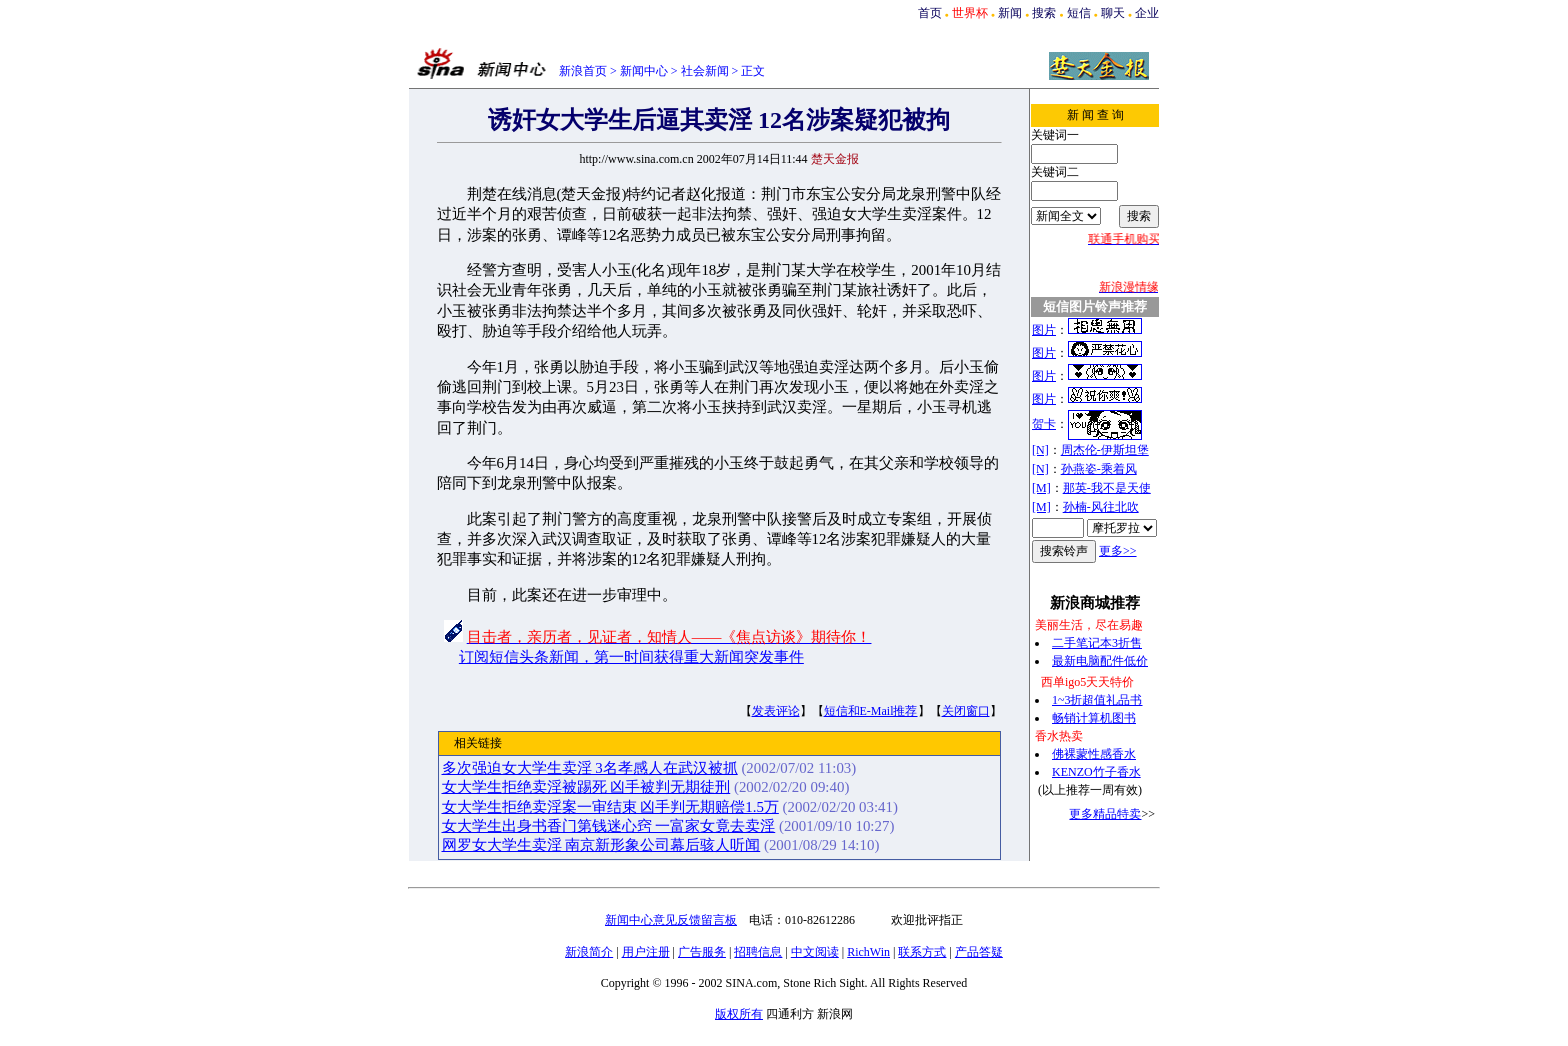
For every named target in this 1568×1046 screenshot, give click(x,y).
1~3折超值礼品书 (1097, 700)
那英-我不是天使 (1107, 488)
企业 (1147, 13)
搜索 (1044, 13)
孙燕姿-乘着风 (1099, 469)
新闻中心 (644, 71)
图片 (1044, 330)
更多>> (1118, 551)
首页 (930, 13)
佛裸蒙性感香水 (1094, 754)
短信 (1079, 13)
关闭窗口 (966, 711)
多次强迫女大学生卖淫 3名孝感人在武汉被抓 (590, 768)
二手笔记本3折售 (1097, 643)
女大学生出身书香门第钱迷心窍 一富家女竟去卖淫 (609, 826)
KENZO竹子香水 (1096, 772)
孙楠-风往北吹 (1101, 507)
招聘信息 (758, 952)
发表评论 (776, 711)
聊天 (1113, 13)
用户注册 (646, 952)
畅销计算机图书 (1094, 718)
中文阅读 (815, 952)
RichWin (868, 952)
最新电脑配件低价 (1100, 661)
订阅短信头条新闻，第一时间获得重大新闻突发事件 (631, 657)
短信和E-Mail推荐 (871, 711)
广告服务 (702, 952)
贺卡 (1044, 424)
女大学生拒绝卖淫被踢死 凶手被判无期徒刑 (586, 787)
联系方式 (922, 952)
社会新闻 (705, 71)
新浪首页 (583, 71)
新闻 (1010, 13)
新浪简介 (589, 952)
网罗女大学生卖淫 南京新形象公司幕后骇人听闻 (601, 845)
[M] (1041, 488)
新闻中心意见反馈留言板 (671, 920)
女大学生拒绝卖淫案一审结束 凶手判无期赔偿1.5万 (610, 807)
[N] (1040, 450)
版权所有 (739, 1014)
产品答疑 (979, 952)
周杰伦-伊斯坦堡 (1105, 450)
